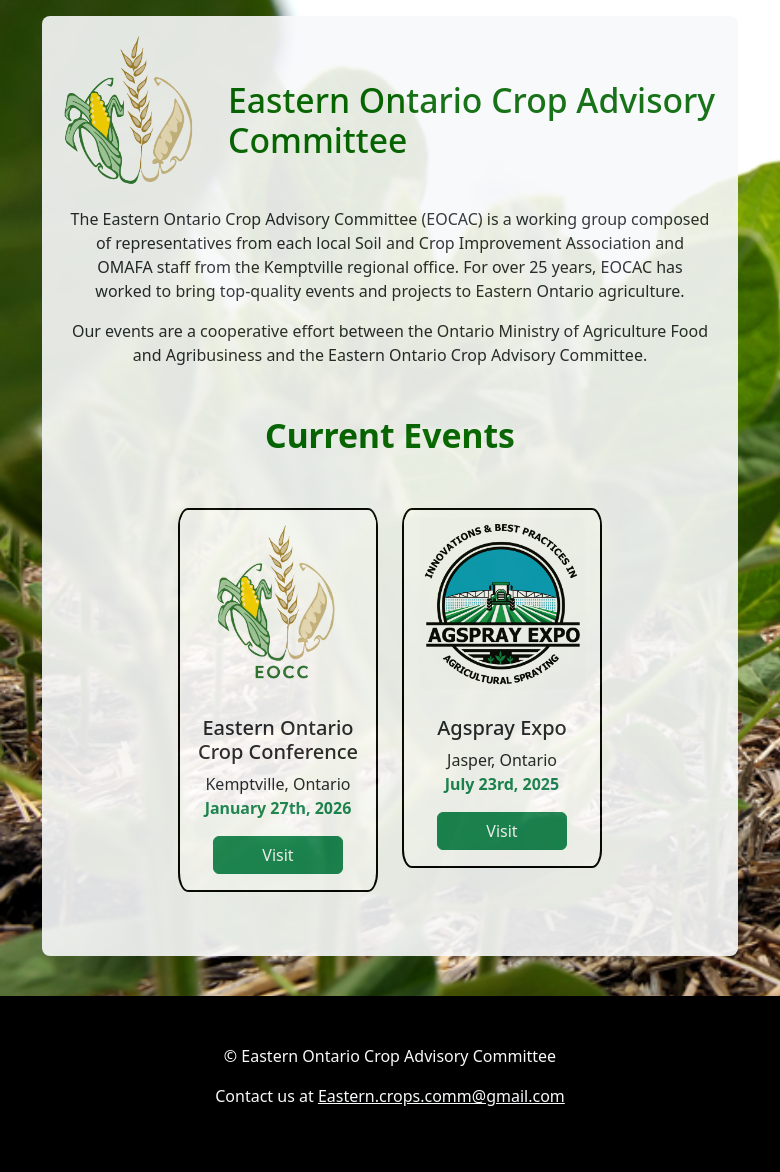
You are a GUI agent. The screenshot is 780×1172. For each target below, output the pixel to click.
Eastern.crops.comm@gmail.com (441, 1096)
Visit (277, 855)
